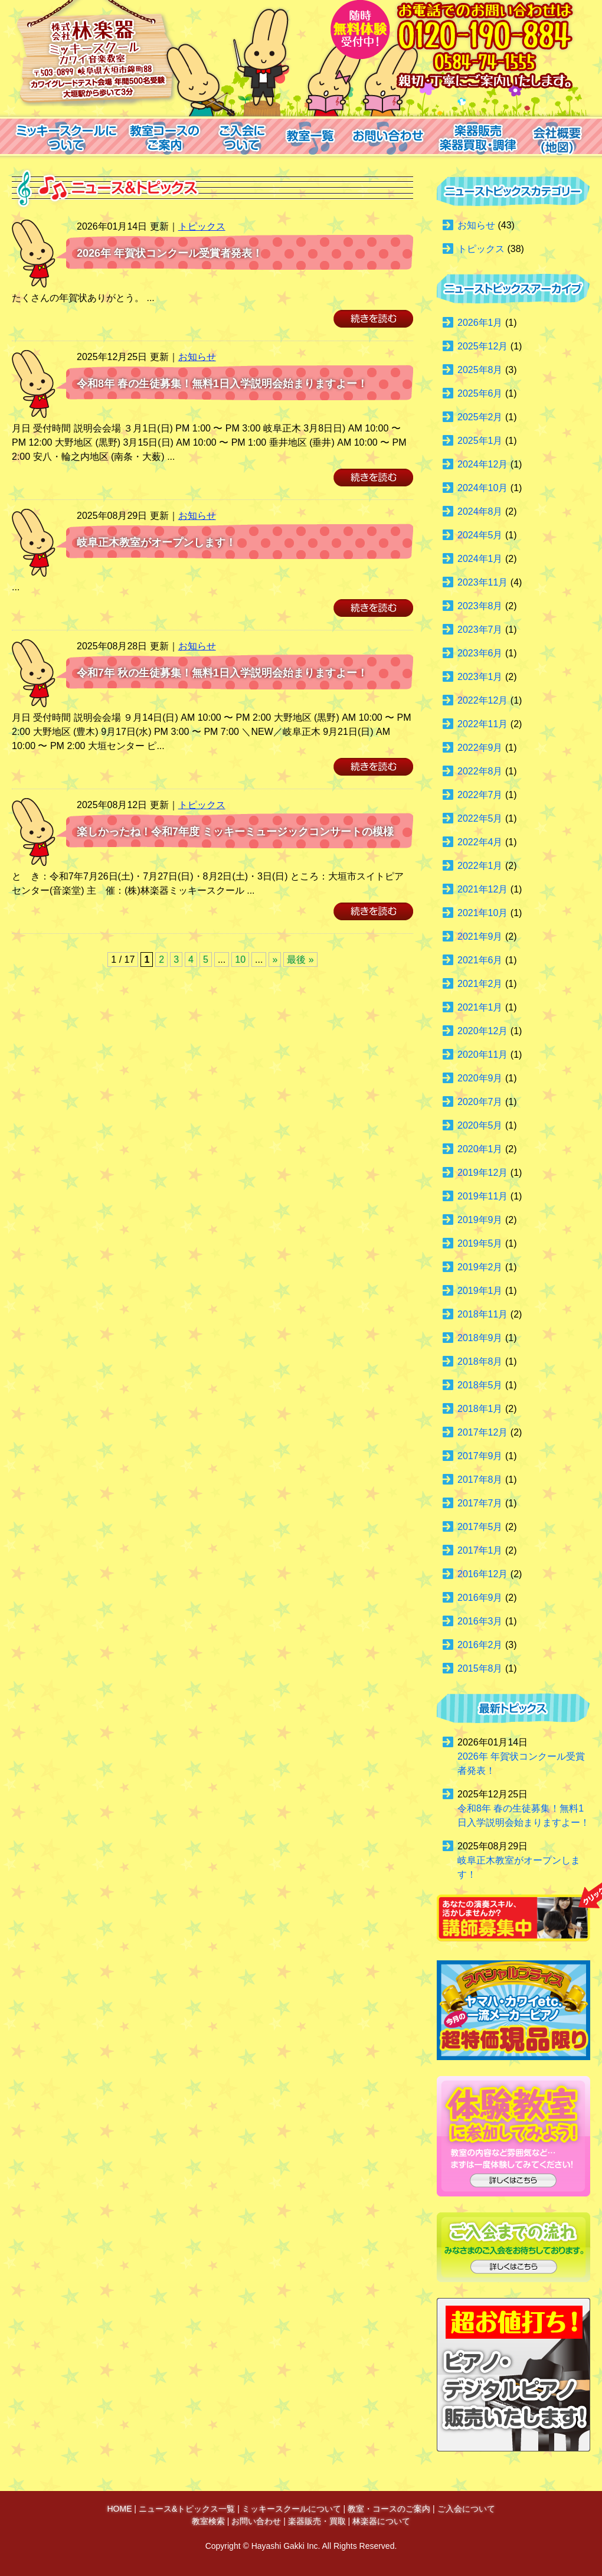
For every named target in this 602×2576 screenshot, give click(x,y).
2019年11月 (482, 1196)
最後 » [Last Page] (300, 959)
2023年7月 (480, 630)
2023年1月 (480, 677)
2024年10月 (482, 488)
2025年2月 (480, 417)
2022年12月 (482, 700)
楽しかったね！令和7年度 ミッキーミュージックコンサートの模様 (235, 832)
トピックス (201, 226)
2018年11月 (482, 1314)
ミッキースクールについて (291, 2508)
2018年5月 (480, 1385)
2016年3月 (480, 1621)
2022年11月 (482, 724)
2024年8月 (480, 511)
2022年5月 (480, 818)
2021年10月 (482, 913)
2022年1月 (480, 866)
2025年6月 (480, 393)
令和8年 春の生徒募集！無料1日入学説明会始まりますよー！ (222, 384)
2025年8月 (480, 370)
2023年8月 (480, 606)
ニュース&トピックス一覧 (187, 2508)
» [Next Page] (274, 959)
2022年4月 (480, 842)
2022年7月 (480, 795)
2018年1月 (480, 1409)
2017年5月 (480, 1527)
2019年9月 (480, 1220)
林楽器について (381, 2521)
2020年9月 (480, 1078)
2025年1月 (480, 441)
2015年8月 (480, 1668)
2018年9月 (480, 1338)
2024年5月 (480, 535)
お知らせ (197, 357)
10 (240, 959)
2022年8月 (480, 771)
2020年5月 (480, 1125)
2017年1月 (480, 1550)
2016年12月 (482, 1574)
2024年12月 (482, 464)
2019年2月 (480, 1267)
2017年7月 (480, 1503)
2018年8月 (480, 1361)
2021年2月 (480, 984)
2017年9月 (480, 1456)
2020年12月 (482, 1031)
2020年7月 (480, 1102)
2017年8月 (480, 1480)
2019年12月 (482, 1173)
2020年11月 (482, 1055)
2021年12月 (482, 889)
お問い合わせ (256, 2521)
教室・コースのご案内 (389, 2508)
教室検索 (208, 2521)
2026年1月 (480, 323)
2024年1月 (480, 559)
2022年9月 (480, 748)
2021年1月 (480, 1007)
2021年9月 (480, 936)
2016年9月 (480, 1598)
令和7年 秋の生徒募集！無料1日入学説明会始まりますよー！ (222, 673)
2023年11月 (482, 582)
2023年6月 (480, 653)
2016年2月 (480, 1645)
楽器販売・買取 (317, 2521)
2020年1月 (480, 1149)
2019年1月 (480, 1291)
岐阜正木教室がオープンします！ (156, 542)
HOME (119, 2508)
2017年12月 (482, 1432)
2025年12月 (482, 346)
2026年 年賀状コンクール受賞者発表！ (170, 253)
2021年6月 (480, 960)
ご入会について (466, 2508)
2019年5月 (480, 1243)
